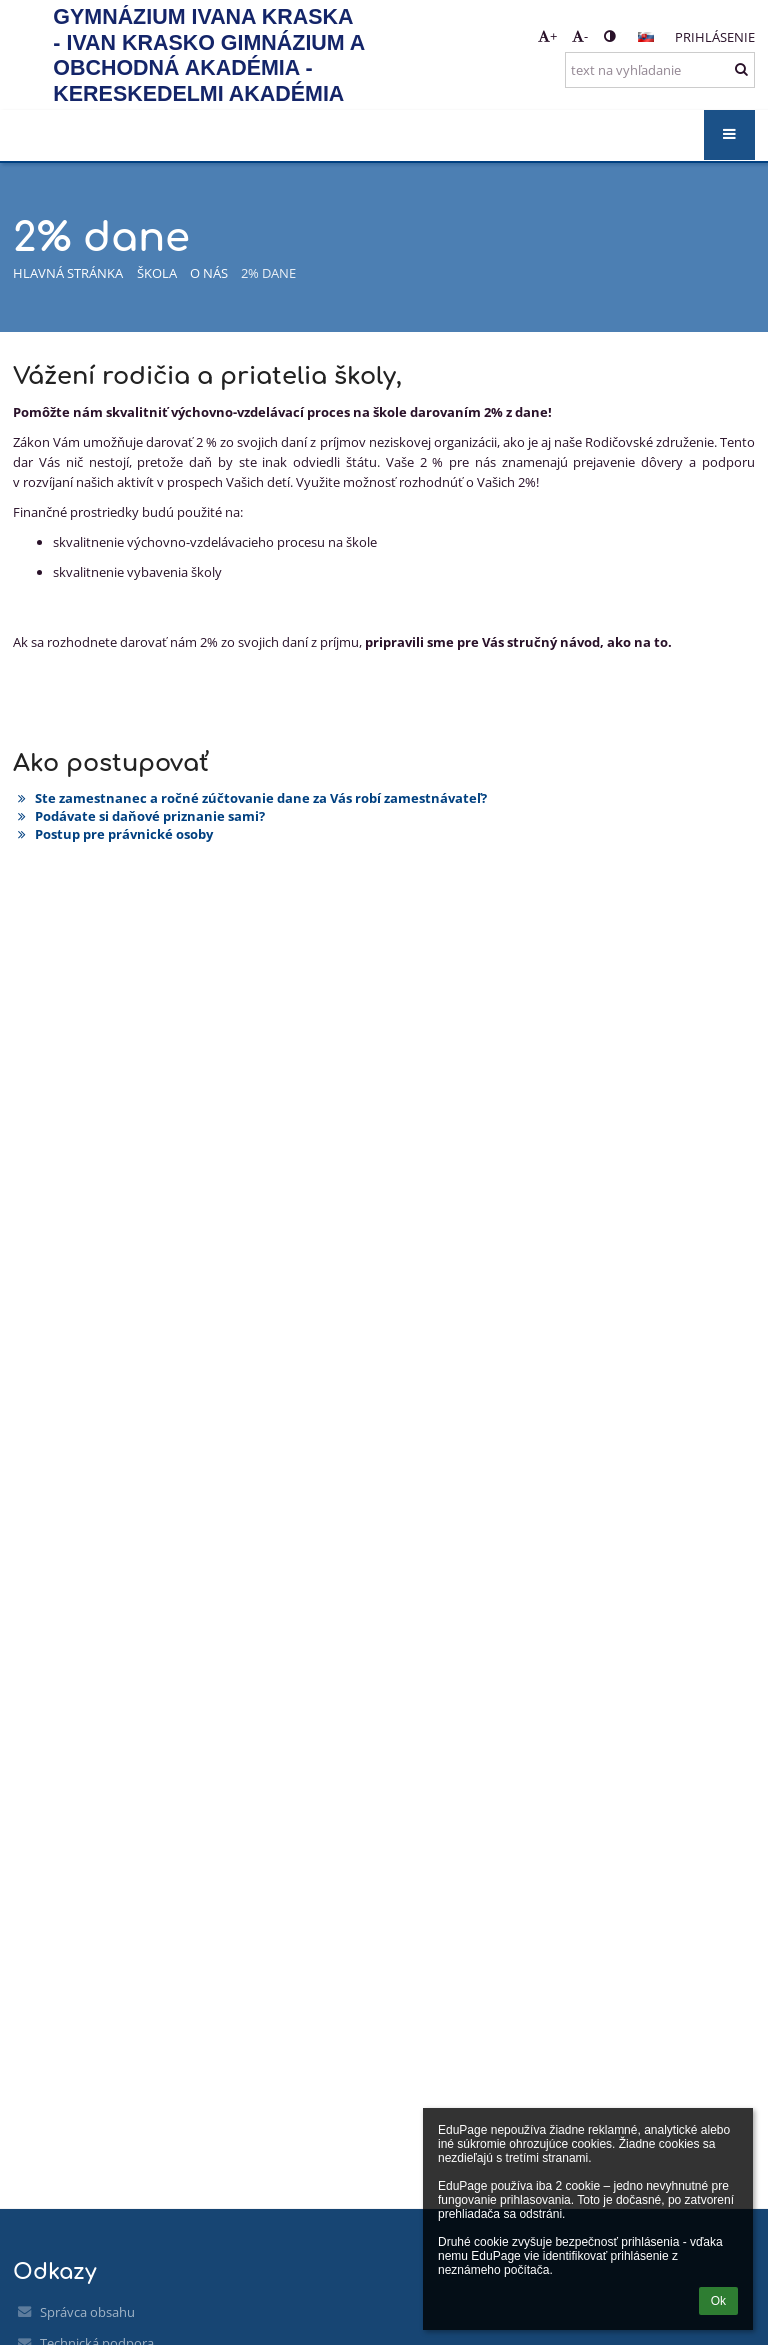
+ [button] (547, 36)
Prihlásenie (715, 37)
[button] (646, 37)
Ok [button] (718, 2301)
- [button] (580, 36)
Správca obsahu (87, 2312)
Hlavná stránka (68, 273)
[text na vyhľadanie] (660, 70)
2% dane (268, 273)
